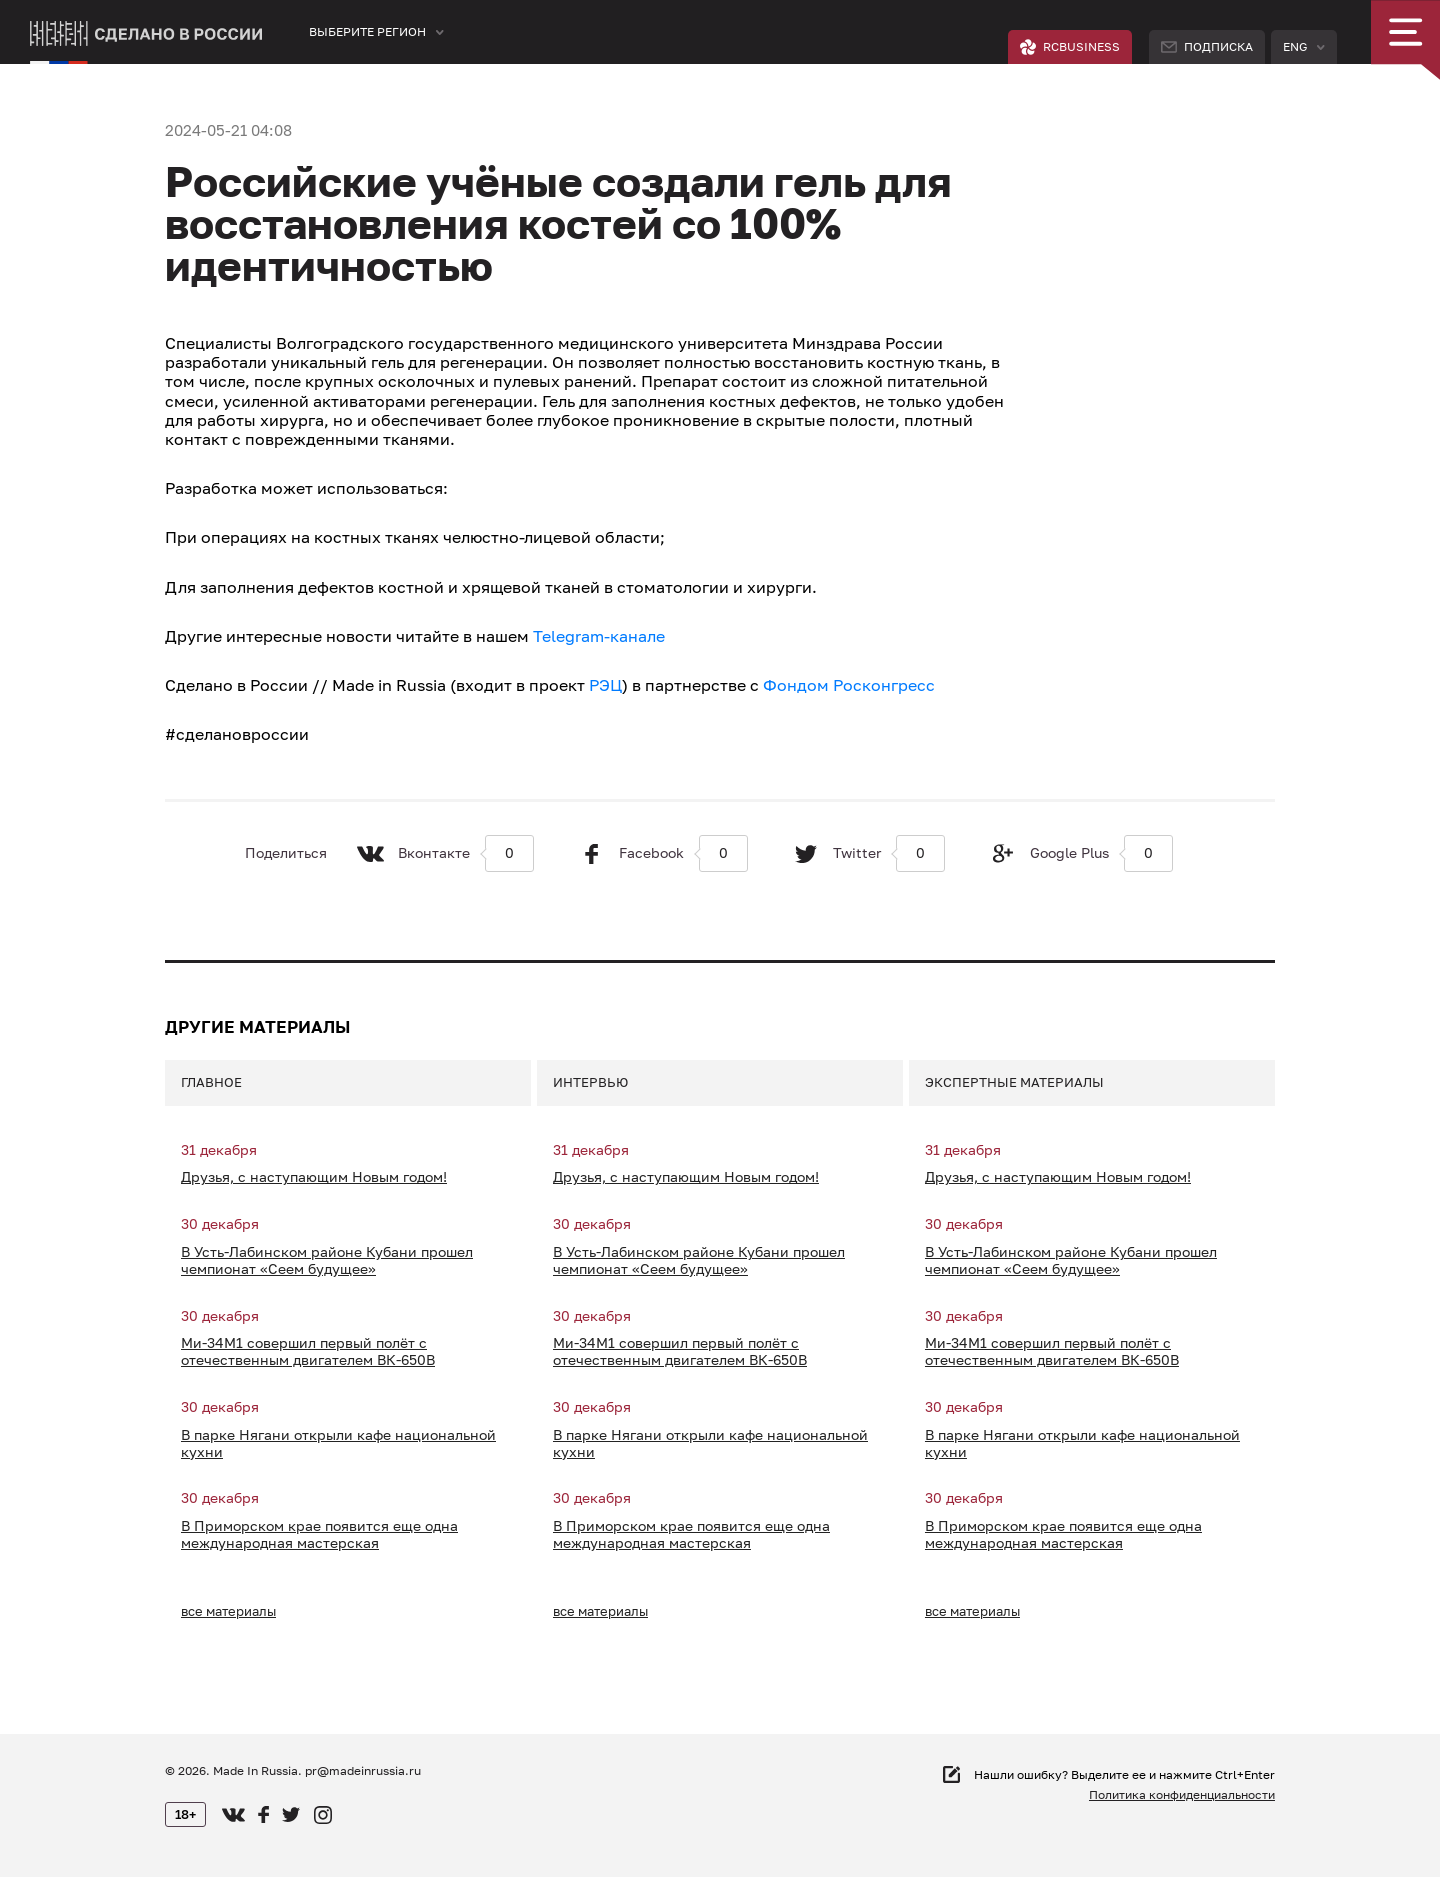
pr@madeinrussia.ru (363, 1770)
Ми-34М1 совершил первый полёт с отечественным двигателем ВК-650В (308, 1351)
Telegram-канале (599, 636)
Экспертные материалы (1014, 1082)
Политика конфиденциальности (1182, 1794)
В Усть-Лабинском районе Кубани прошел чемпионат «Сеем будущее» (327, 1260)
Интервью (590, 1082)
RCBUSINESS (1070, 47)
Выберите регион (367, 31)
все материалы (228, 1611)
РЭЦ (605, 685)
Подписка (1207, 46)
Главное (211, 1082)
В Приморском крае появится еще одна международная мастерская (319, 1534)
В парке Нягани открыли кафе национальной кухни (338, 1443)
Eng (1295, 46)
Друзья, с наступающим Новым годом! (314, 1177)
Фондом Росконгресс (849, 685)
